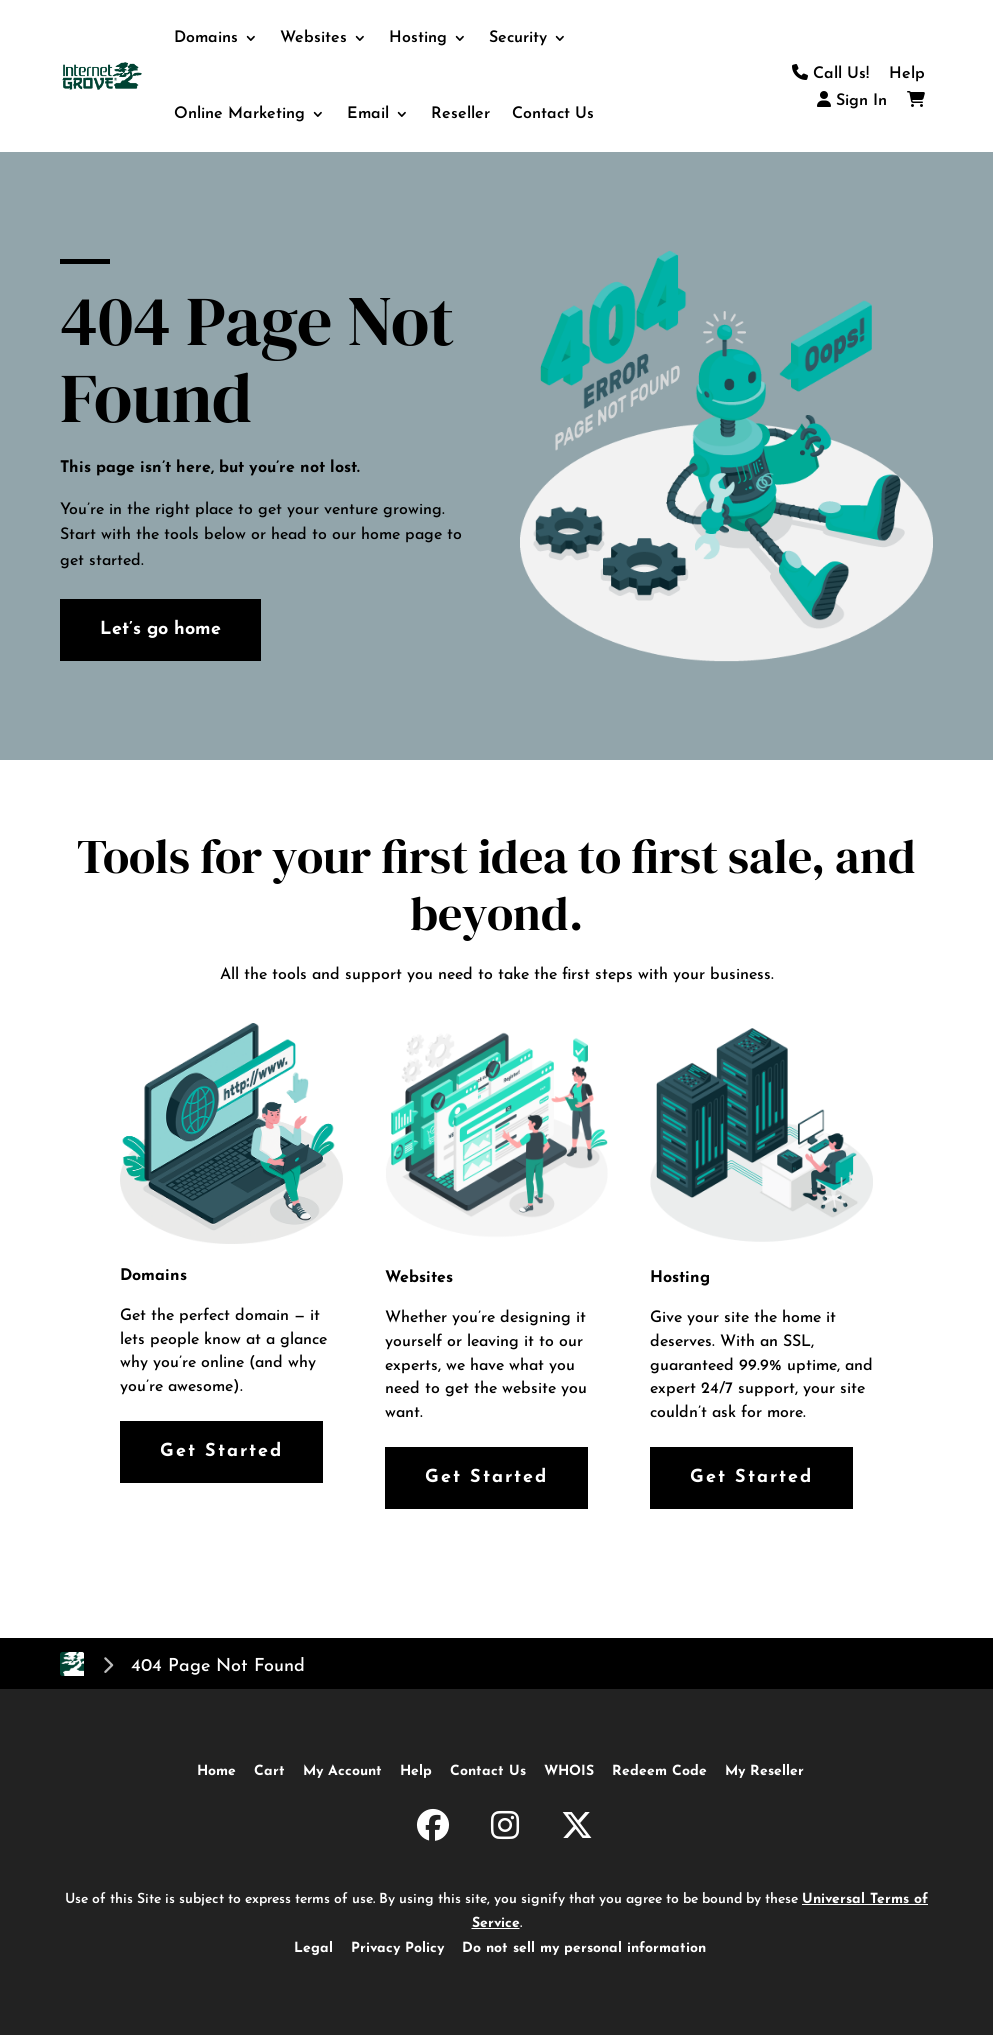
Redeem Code (659, 1771)
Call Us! (830, 74)
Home (216, 1771)
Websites (313, 38)
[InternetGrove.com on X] (577, 1829)
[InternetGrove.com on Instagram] (505, 1829)
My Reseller (764, 1771)
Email (368, 114)
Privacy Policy (397, 1948)
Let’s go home (160, 629)
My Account (342, 1771)
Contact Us (553, 114)
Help (907, 74)
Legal (313, 1948)
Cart (269, 1771)
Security (518, 38)
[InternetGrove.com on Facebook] (433, 1829)
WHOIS (569, 1771)
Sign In (852, 101)
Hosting (418, 38)
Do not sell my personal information (584, 1948)
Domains (206, 38)
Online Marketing (239, 114)
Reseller (460, 114)
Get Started (221, 1451)
